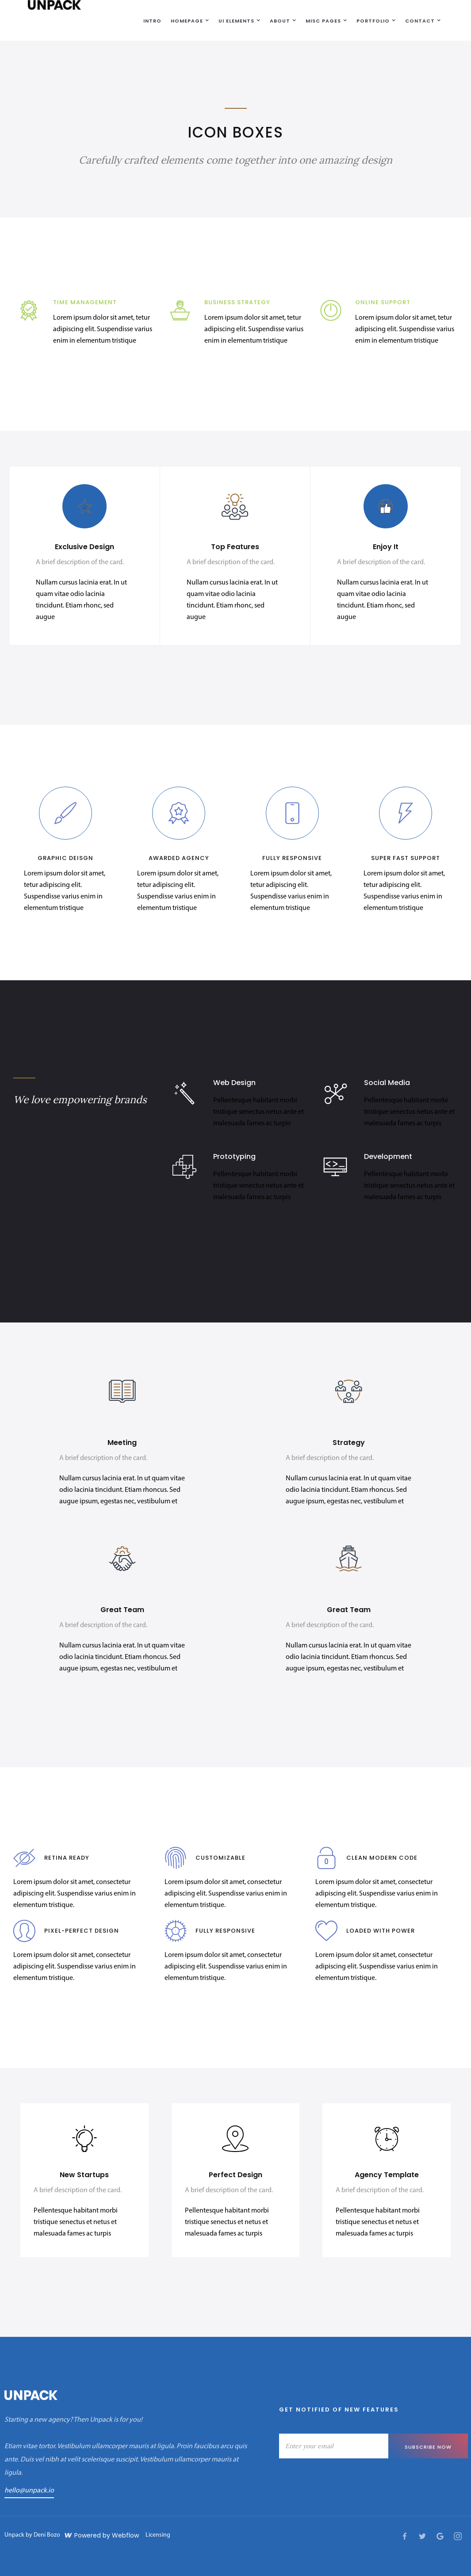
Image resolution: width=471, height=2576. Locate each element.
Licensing (158, 2535)
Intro (152, 20)
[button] (188, 20)
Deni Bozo (47, 2535)
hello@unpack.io (29, 2490)
